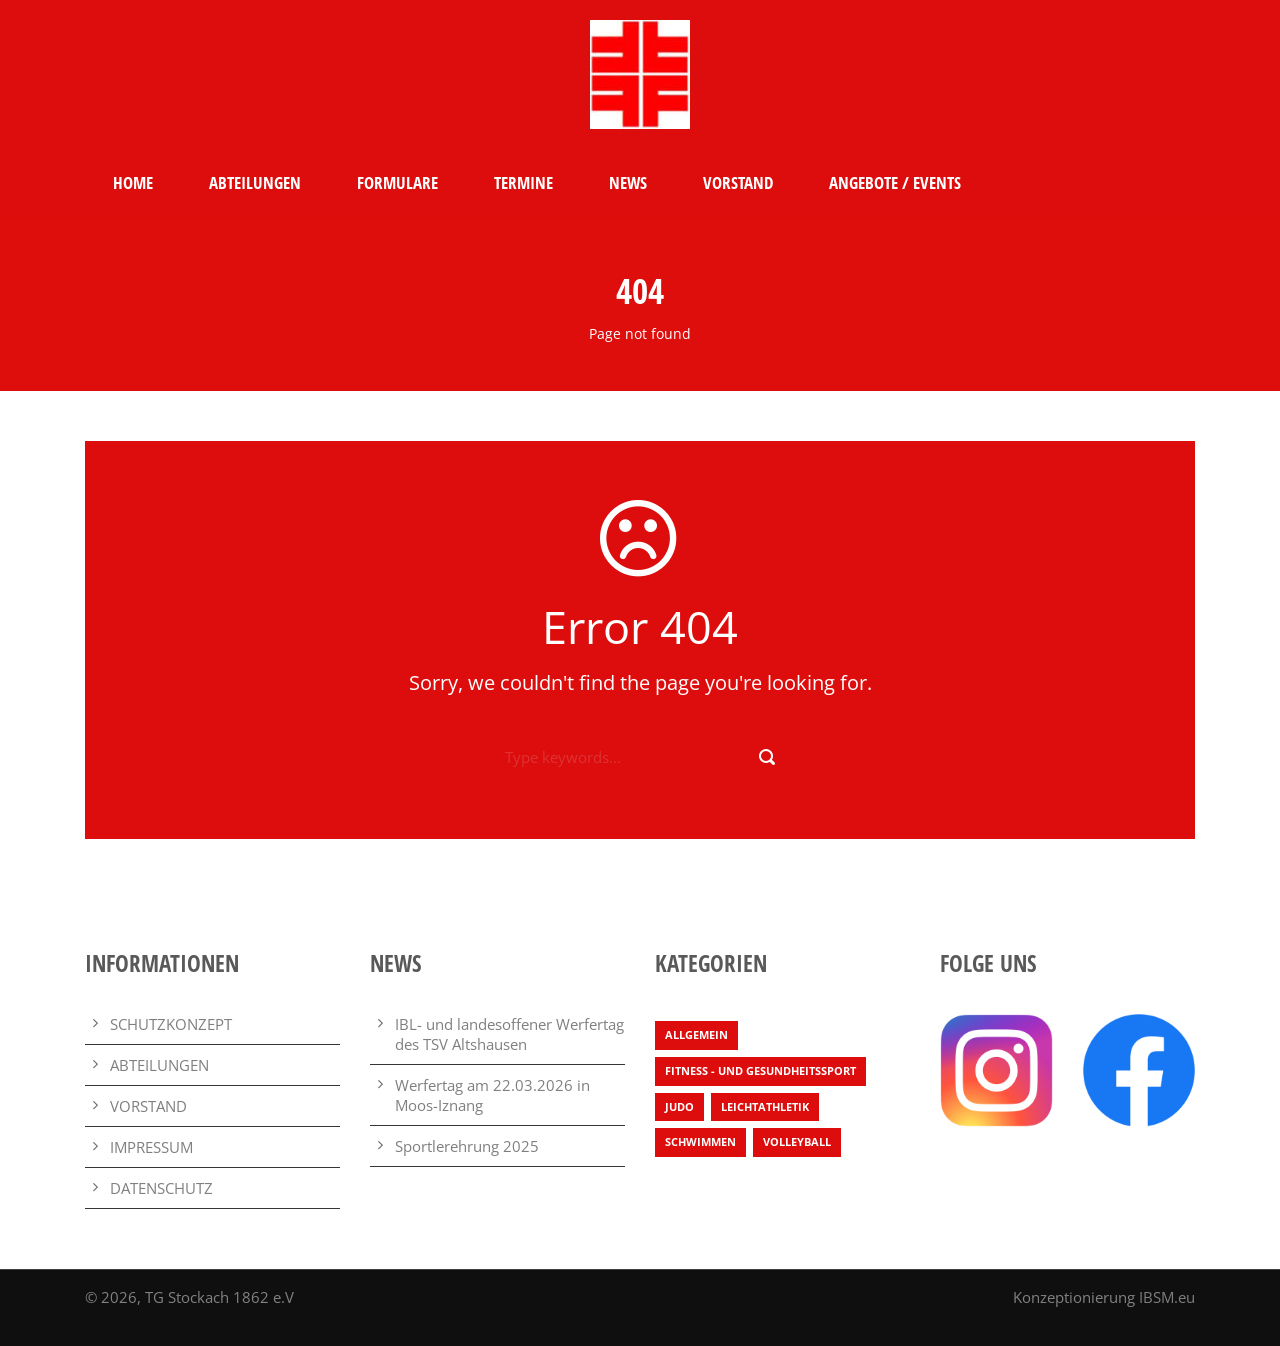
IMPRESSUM (151, 1147)
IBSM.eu (1167, 1297)
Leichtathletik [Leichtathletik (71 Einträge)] (765, 1106)
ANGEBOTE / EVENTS (895, 182)
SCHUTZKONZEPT (171, 1024)
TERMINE (523, 182)
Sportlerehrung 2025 (467, 1146)
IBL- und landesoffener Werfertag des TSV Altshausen (509, 1034)
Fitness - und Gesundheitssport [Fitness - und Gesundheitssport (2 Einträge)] (760, 1070)
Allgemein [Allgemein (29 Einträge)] (696, 1034)
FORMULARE (397, 182)
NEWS (628, 182)
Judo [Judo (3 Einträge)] (679, 1106)
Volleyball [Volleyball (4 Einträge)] (797, 1141)
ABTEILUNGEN (255, 182)
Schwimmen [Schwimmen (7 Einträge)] (700, 1141)
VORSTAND (738, 182)
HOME (133, 182)
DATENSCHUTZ (161, 1188)
